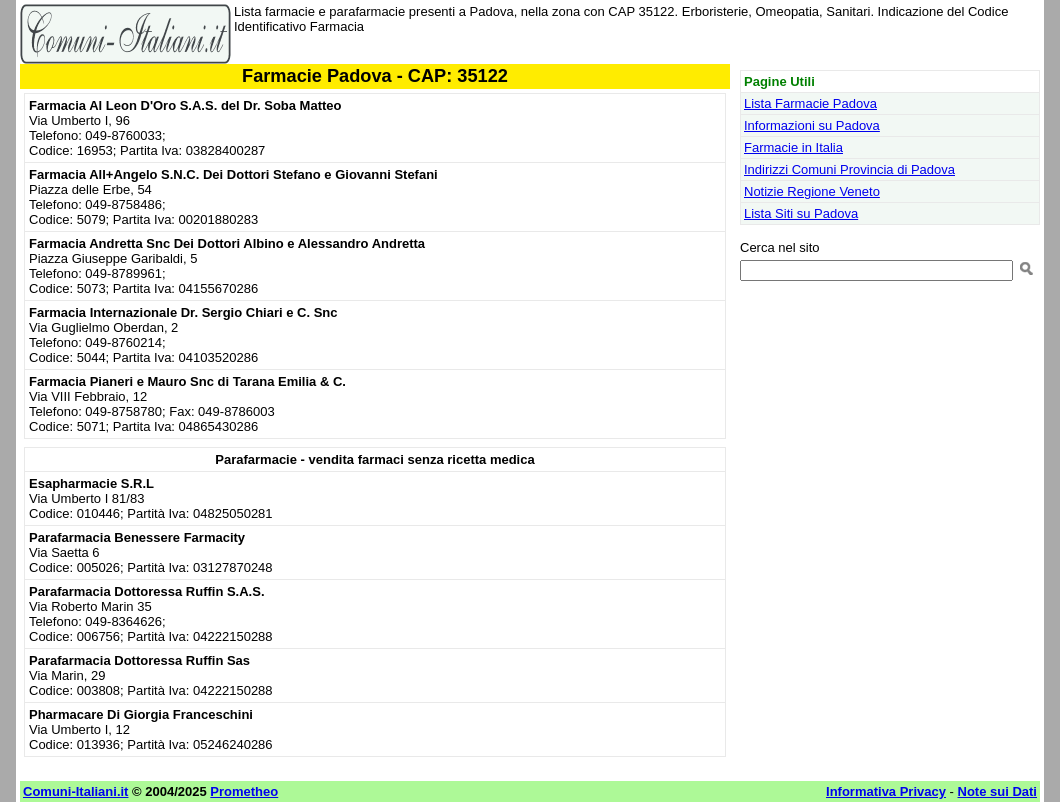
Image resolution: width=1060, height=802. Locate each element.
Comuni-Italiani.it (75, 791)
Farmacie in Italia (793, 147)
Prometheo (244, 791)
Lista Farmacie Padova (810, 103)
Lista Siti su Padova (801, 213)
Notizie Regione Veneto (812, 191)
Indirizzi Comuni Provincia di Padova (849, 169)
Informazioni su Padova (812, 125)
